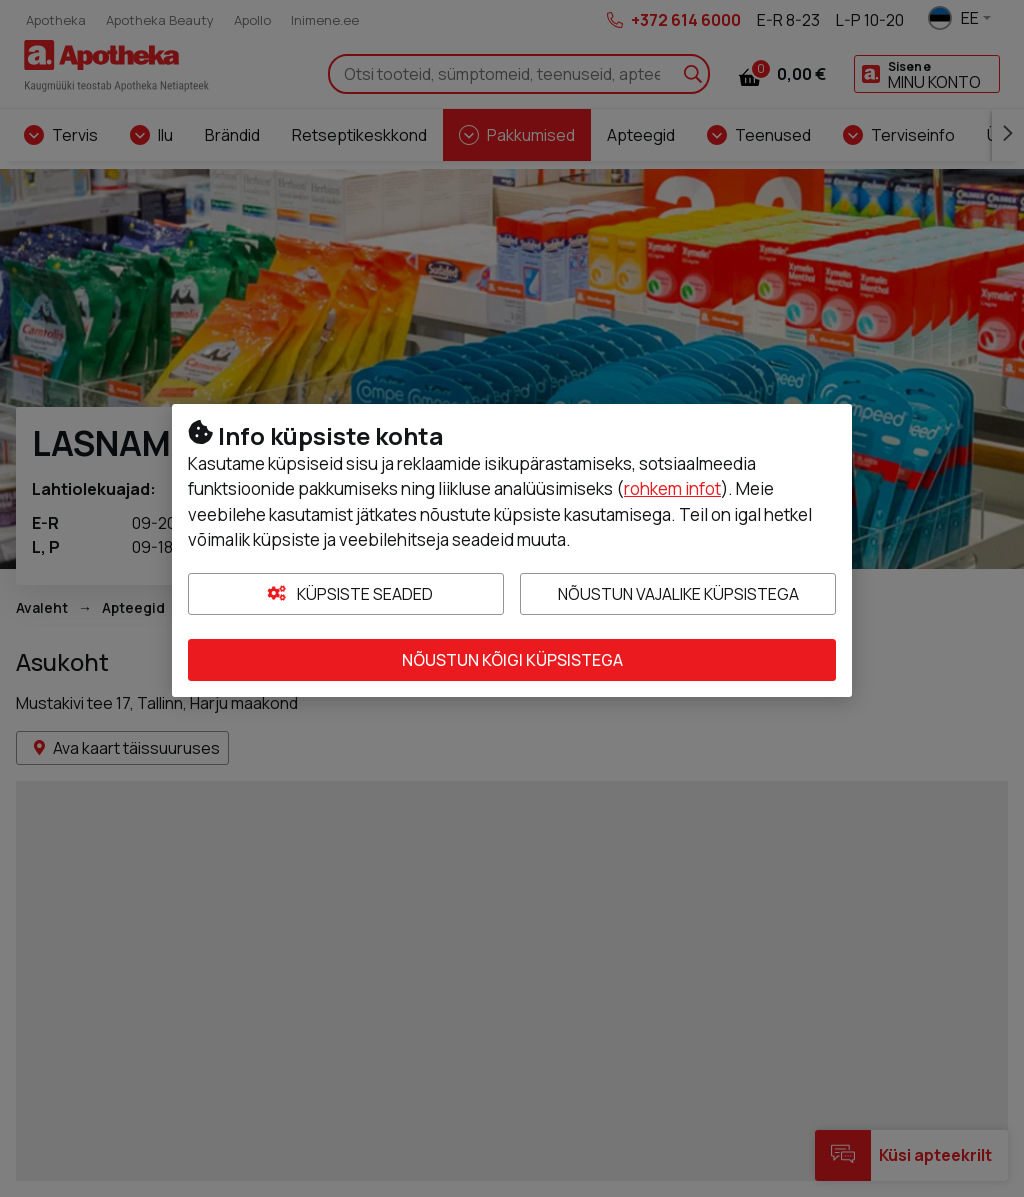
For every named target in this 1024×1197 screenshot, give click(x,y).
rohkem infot (672, 488)
